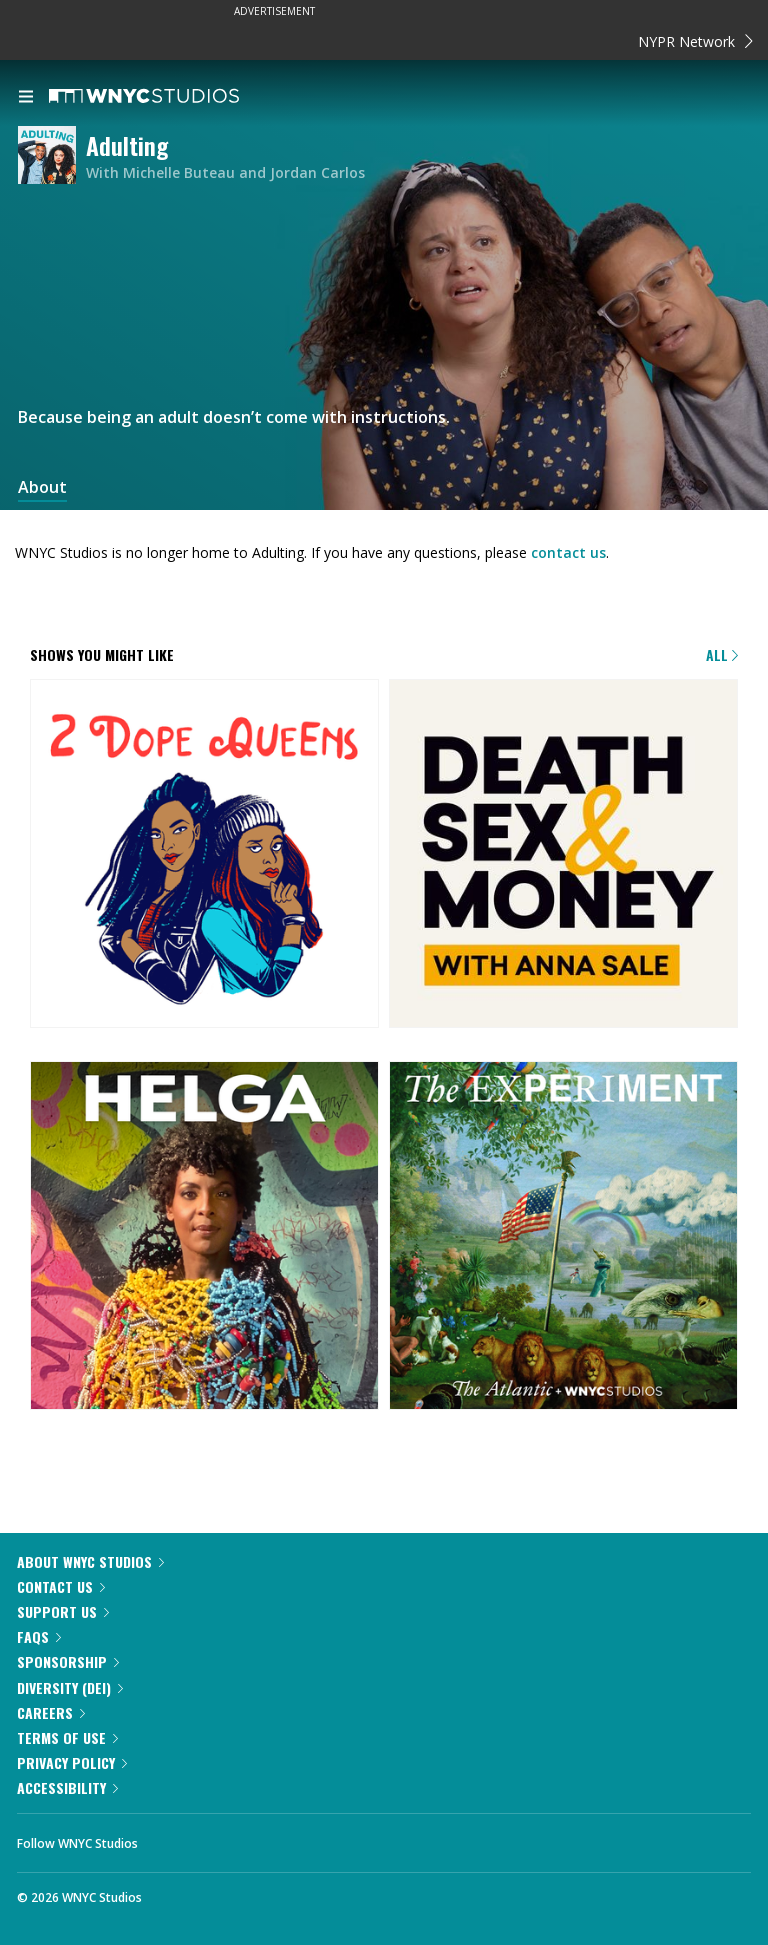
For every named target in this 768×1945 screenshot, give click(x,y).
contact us (568, 552)
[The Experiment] (563, 1237)
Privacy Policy (72, 1762)
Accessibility (67, 1787)
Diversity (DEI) (70, 1687)
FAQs (39, 1636)
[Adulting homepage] (52, 156)
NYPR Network (695, 41)
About (42, 487)
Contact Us (61, 1586)
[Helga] (204, 1237)
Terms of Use (67, 1737)
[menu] (26, 98)
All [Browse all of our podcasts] (722, 654)
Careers (51, 1712)
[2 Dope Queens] (204, 855)
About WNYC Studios (90, 1561)
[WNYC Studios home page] (169, 97)
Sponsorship (68, 1661)
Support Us (63, 1611)
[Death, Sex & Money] (563, 855)
